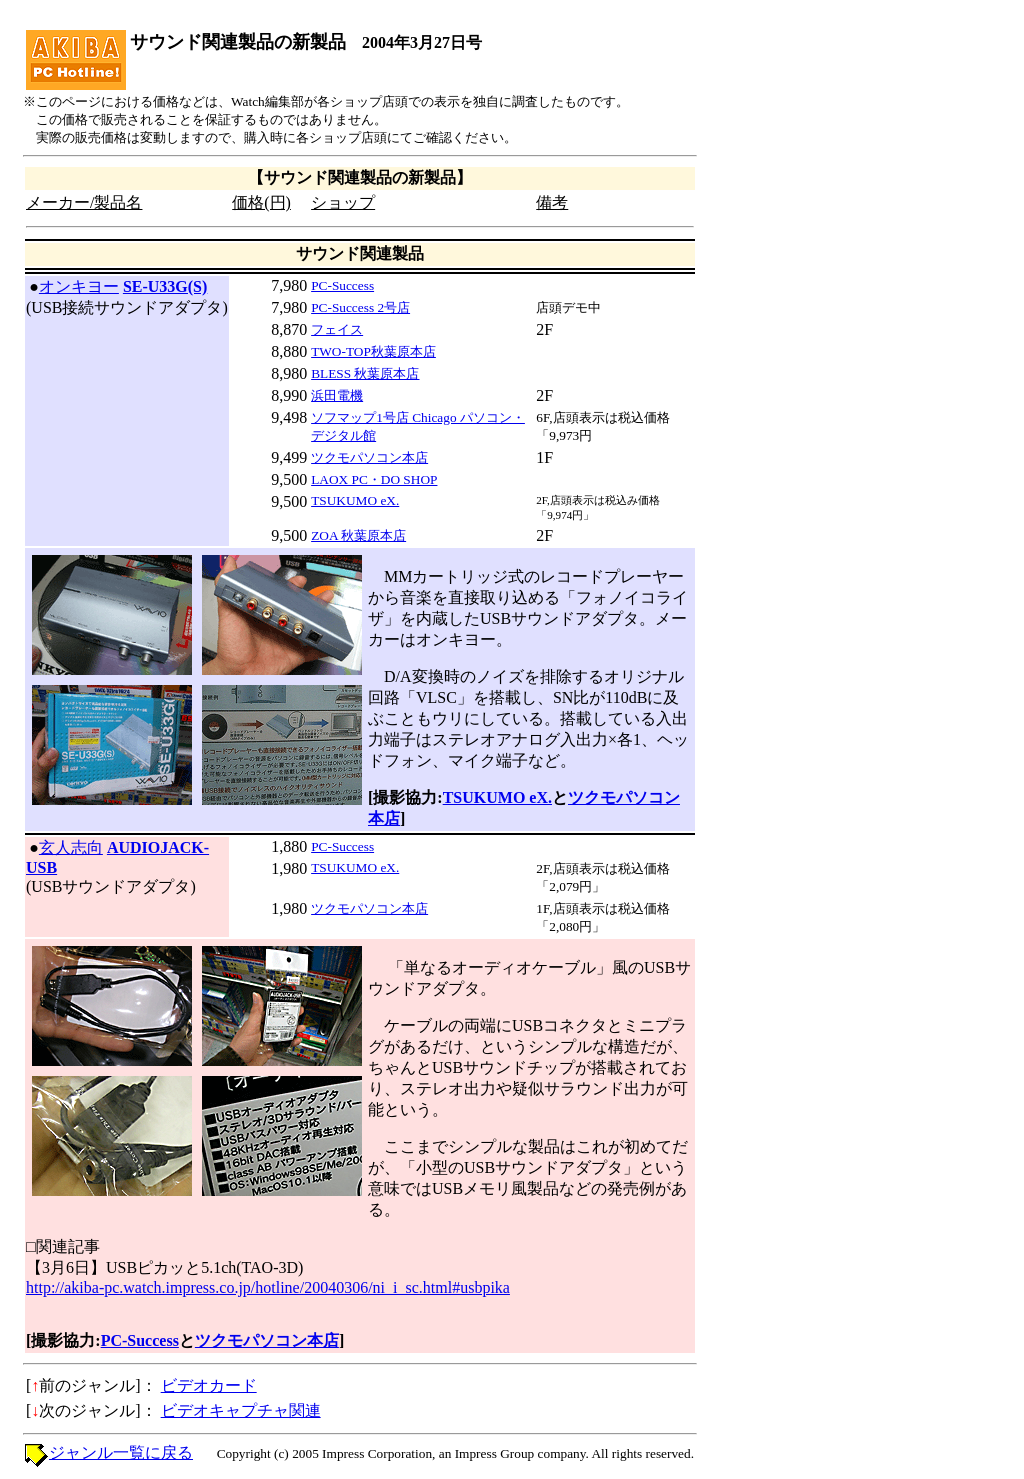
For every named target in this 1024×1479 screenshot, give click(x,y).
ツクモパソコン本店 (369, 457)
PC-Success (342, 285)
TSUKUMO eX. (355, 500)
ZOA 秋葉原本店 (358, 535)
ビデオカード (209, 1385)
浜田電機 (337, 395)
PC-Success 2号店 (360, 307)
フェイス (337, 329)
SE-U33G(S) (165, 286)
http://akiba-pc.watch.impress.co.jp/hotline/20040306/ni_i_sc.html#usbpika (268, 1287)
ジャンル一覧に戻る (121, 1452)
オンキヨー (79, 286)
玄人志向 (71, 847)
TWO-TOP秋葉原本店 (373, 351)
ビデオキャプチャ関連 (241, 1410)
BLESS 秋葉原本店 (365, 373)
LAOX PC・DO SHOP (374, 479)
